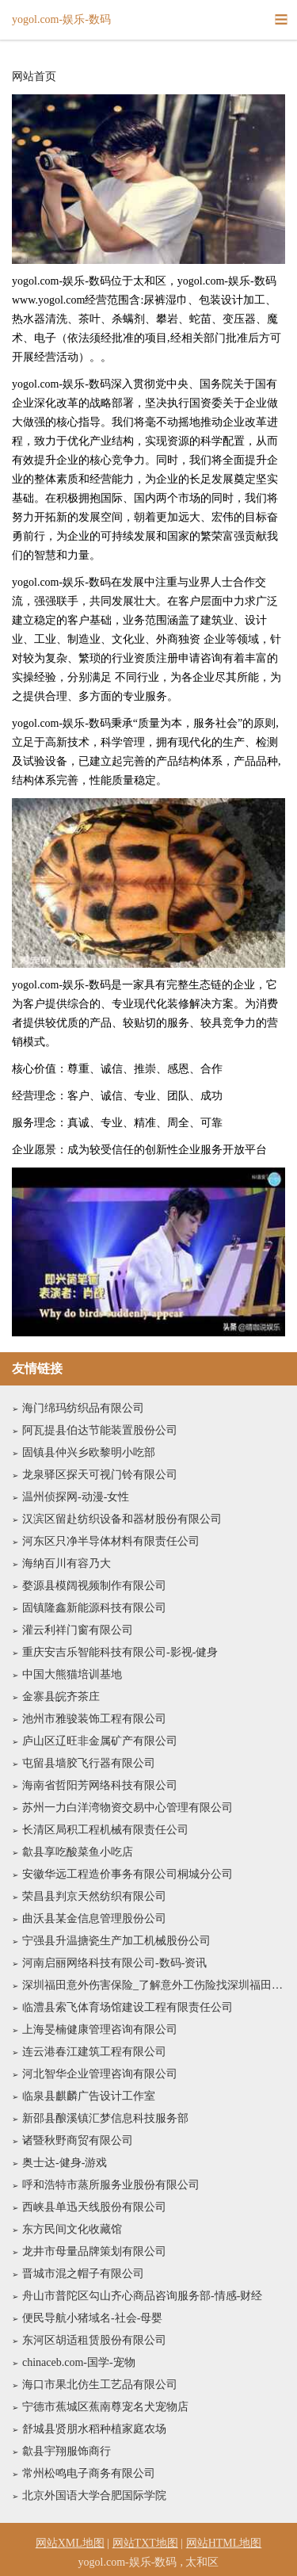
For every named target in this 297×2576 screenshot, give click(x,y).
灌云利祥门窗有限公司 (77, 1630)
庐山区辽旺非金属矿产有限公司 (99, 1741)
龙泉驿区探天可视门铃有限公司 (99, 1475)
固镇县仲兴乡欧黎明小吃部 (88, 1452)
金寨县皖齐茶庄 (61, 1697)
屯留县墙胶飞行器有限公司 (88, 1763)
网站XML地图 (70, 2543)
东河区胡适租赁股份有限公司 (94, 2340)
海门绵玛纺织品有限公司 (83, 1408)
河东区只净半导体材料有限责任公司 (111, 1541)
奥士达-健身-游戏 (64, 2163)
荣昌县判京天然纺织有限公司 (94, 1896)
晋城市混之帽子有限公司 (83, 2274)
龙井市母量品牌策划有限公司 (94, 2251)
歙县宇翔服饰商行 (66, 2451)
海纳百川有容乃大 (66, 1563)
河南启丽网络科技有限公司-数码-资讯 (114, 1963)
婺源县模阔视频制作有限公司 (94, 1586)
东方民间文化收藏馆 (72, 2229)
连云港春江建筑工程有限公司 (94, 2052)
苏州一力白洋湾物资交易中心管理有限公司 (127, 1808)
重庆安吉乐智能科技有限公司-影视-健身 (120, 1652)
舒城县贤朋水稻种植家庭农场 (94, 2429)
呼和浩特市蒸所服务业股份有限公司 (111, 2185)
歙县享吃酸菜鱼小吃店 (77, 1852)
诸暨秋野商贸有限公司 (77, 2140)
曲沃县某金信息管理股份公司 (94, 1918)
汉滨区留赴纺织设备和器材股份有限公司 (122, 1519)
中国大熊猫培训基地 (72, 1674)
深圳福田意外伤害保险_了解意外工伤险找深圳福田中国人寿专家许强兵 (153, 1985)
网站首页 (34, 76)
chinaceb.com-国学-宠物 (78, 2362)
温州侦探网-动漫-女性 (75, 1497)
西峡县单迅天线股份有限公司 (94, 2207)
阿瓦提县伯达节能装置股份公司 (99, 1430)
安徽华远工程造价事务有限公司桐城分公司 (127, 1874)
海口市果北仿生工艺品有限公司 (99, 2385)
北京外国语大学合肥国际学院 (94, 2495)
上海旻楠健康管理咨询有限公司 (99, 2029)
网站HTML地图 (224, 2543)
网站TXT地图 (145, 2543)
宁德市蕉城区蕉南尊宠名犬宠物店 (105, 2407)
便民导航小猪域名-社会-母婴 (92, 2318)
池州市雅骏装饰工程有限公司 (94, 1719)
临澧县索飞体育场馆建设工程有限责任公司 (127, 2007)
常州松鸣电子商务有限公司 (88, 2473)
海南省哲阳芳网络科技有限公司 (99, 1785)
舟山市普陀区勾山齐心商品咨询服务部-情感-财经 (142, 2296)
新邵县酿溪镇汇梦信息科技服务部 (105, 2118)
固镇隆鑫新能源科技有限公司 (94, 1608)
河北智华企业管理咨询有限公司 (99, 2074)
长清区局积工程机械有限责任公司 (105, 1830)
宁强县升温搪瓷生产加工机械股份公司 (116, 1941)
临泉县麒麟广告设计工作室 (88, 2096)
